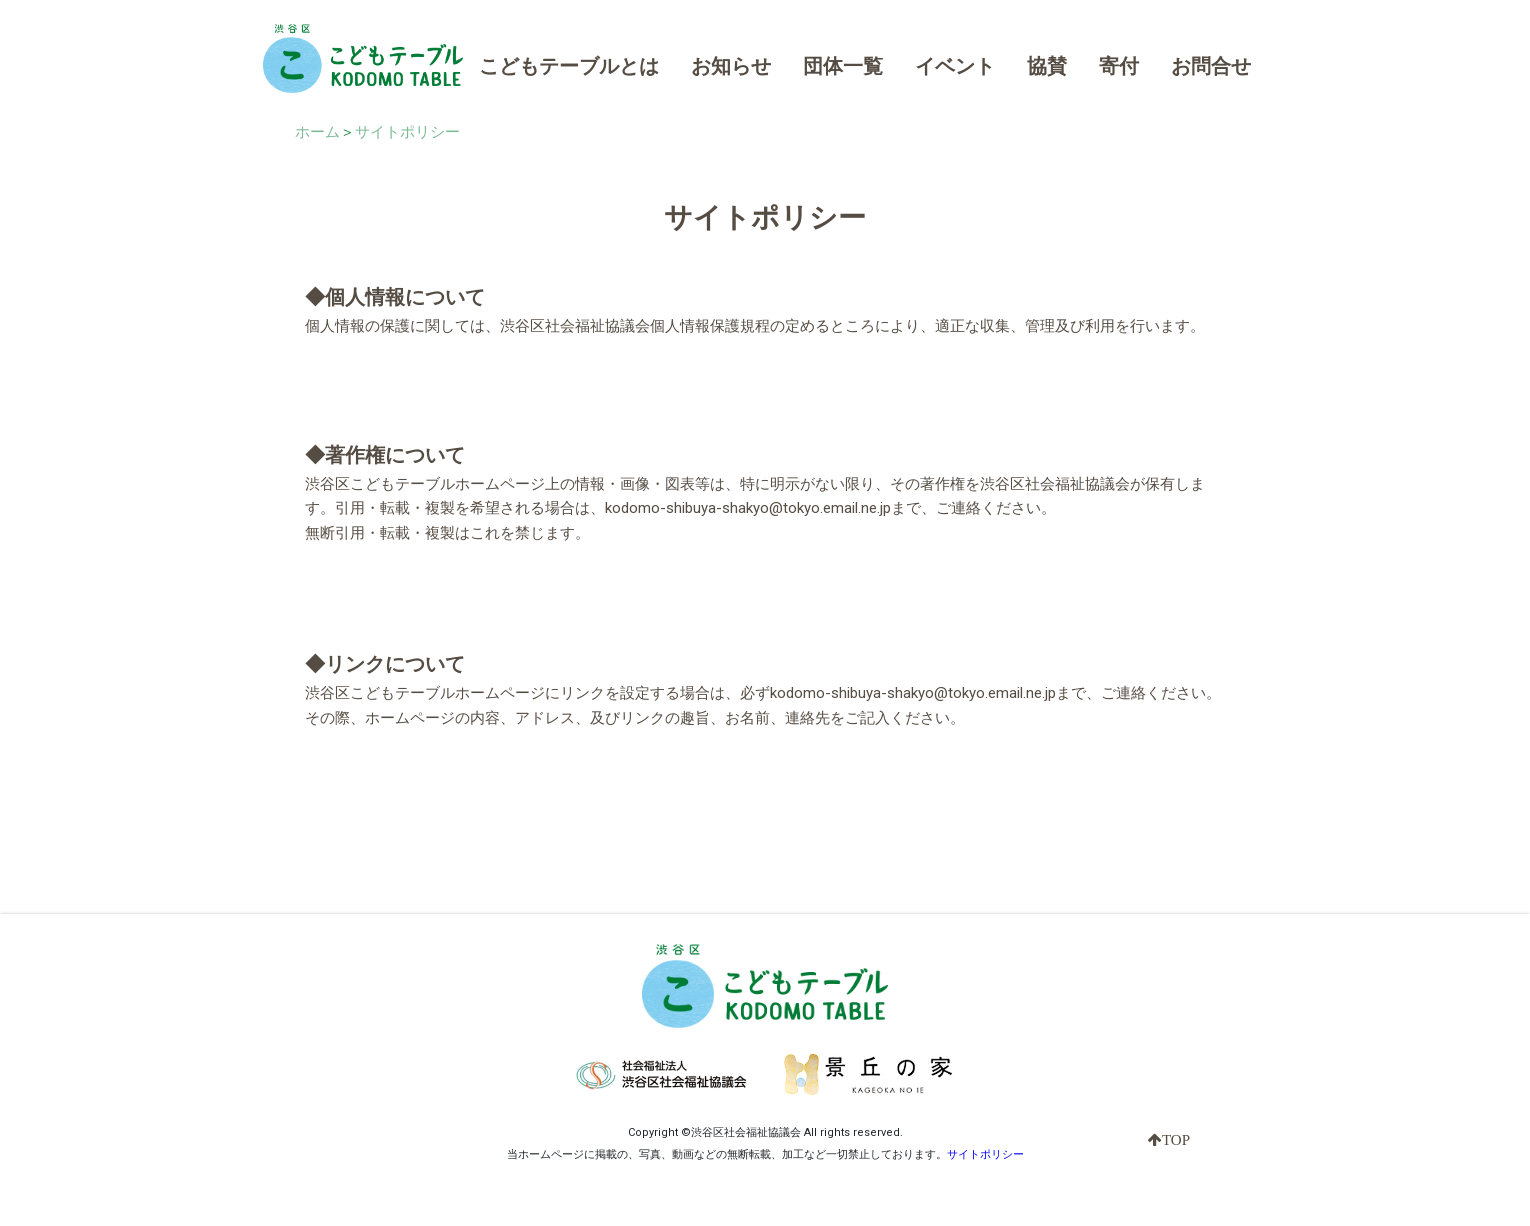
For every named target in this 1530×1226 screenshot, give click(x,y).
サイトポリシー (407, 132)
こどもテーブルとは (569, 66)
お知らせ (731, 66)
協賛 (1047, 66)
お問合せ (1211, 66)
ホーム (317, 132)
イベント (955, 66)
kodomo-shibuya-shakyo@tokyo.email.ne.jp (748, 508)
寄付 (1119, 66)
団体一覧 (843, 66)
